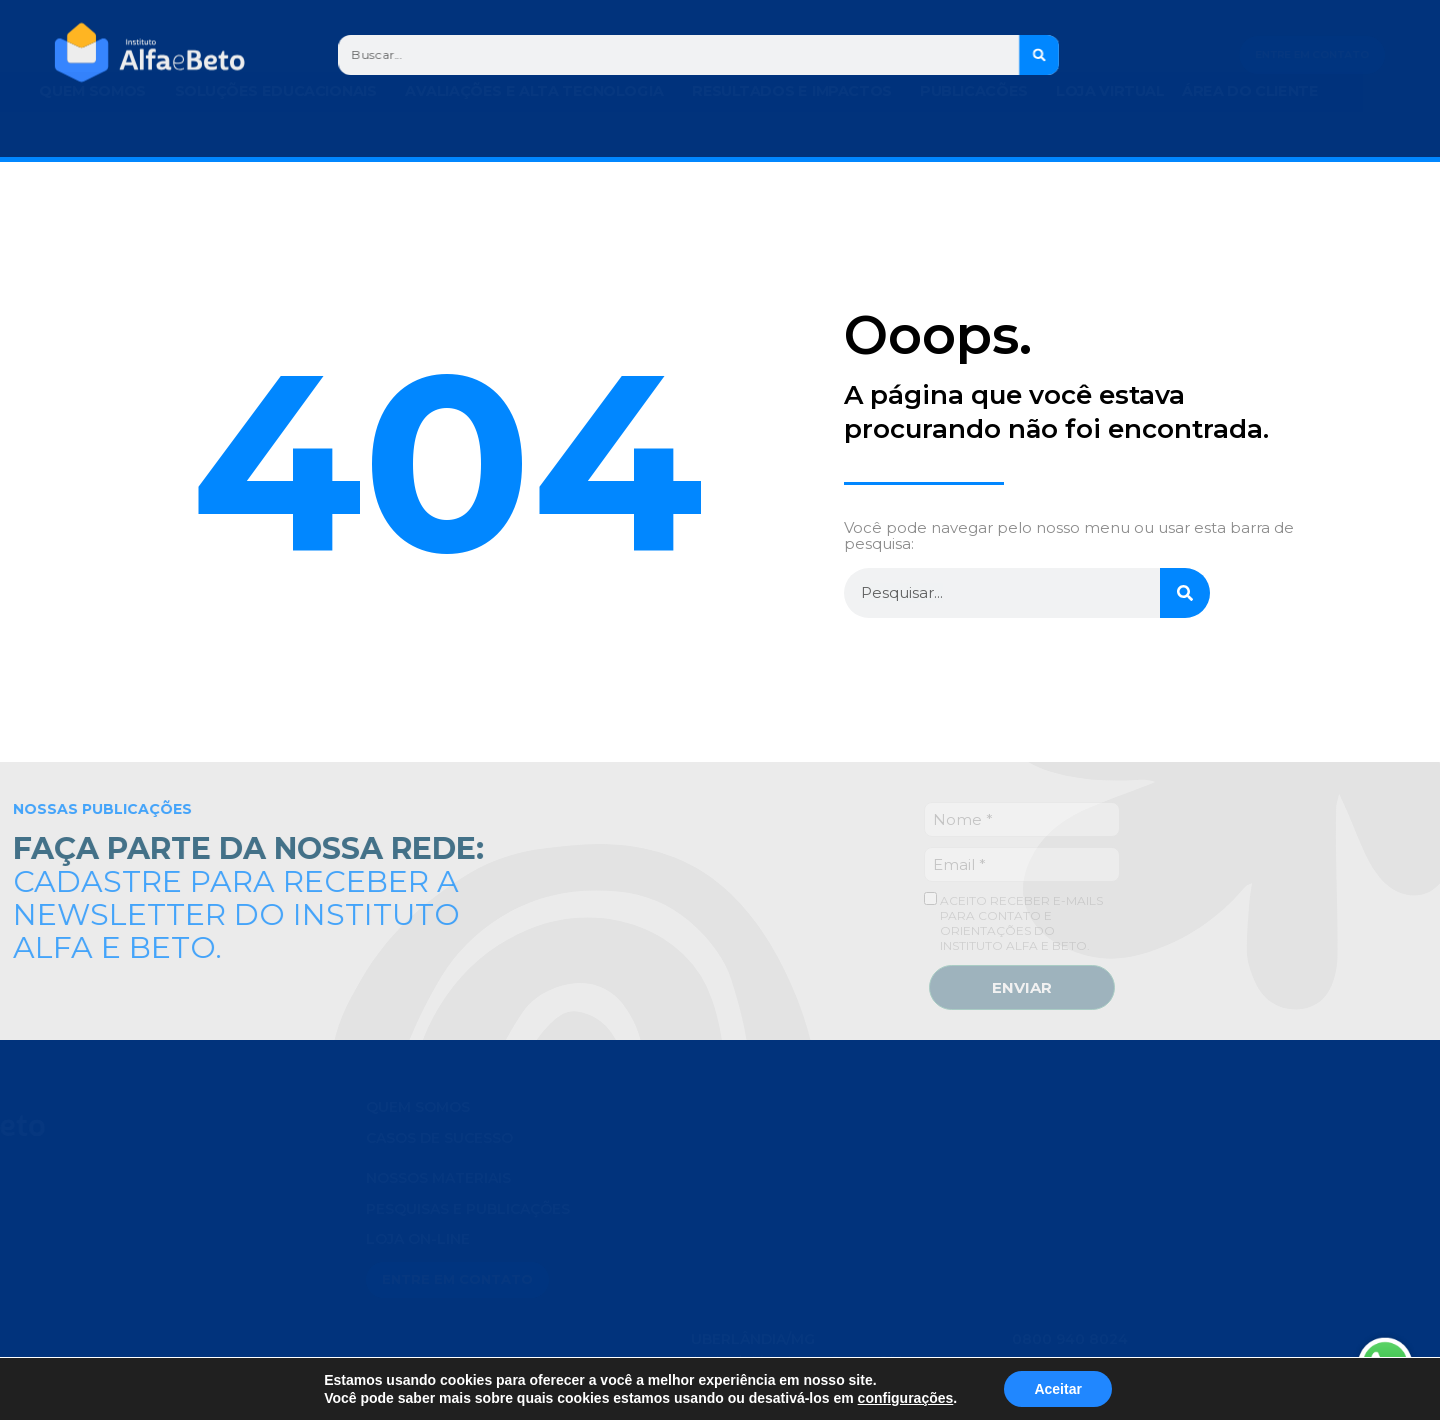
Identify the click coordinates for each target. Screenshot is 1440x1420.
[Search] (1043, 55)
